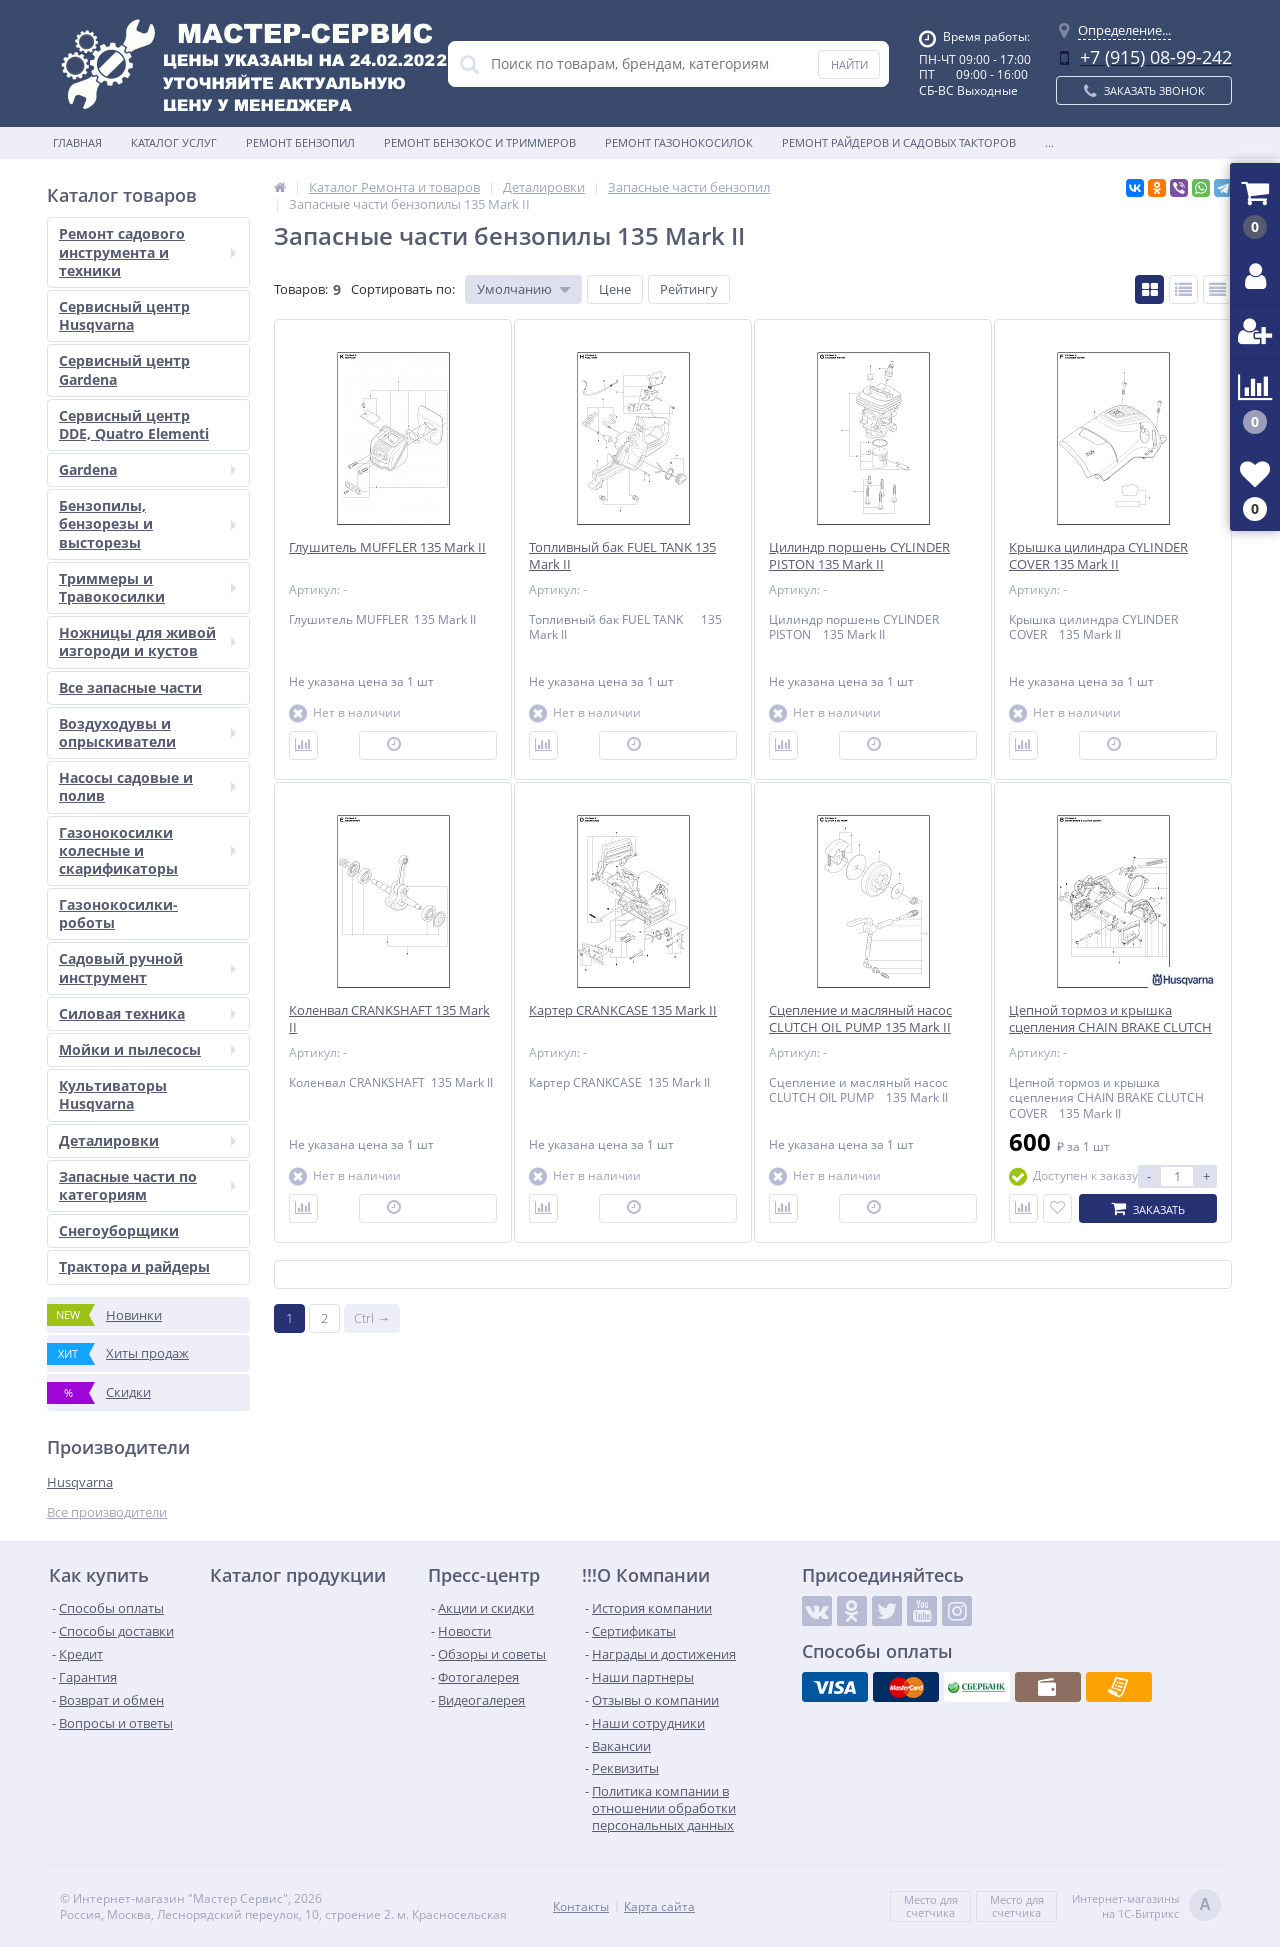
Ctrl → (372, 1318)
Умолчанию (514, 289)
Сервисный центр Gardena (124, 369)
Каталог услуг (174, 142)
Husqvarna (80, 1482)
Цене (615, 289)
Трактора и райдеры (134, 1266)
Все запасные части (130, 687)
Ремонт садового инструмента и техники (147, 251)
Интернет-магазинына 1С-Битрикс (1146, 1906)
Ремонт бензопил (300, 142)
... (1049, 142)
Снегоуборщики (119, 1230)
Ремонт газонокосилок (679, 142)
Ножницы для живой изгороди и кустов (147, 641)
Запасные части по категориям (147, 1185)
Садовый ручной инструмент (147, 967)
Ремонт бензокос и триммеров (480, 142)
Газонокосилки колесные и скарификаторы (147, 850)
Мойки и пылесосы (147, 1049)
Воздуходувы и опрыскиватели (147, 732)
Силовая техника (147, 1013)
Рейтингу (689, 289)
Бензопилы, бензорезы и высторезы (147, 523)
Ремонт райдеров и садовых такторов (899, 142)
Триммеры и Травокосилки (147, 587)
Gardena (147, 469)
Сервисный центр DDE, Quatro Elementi (134, 424)
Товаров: (301, 289)
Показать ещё (753, 1274)
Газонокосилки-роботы (118, 913)
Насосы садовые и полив (147, 786)
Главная (77, 142)
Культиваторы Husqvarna (113, 1094)
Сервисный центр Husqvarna (124, 315)
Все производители (107, 1512)
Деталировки (147, 1140)
